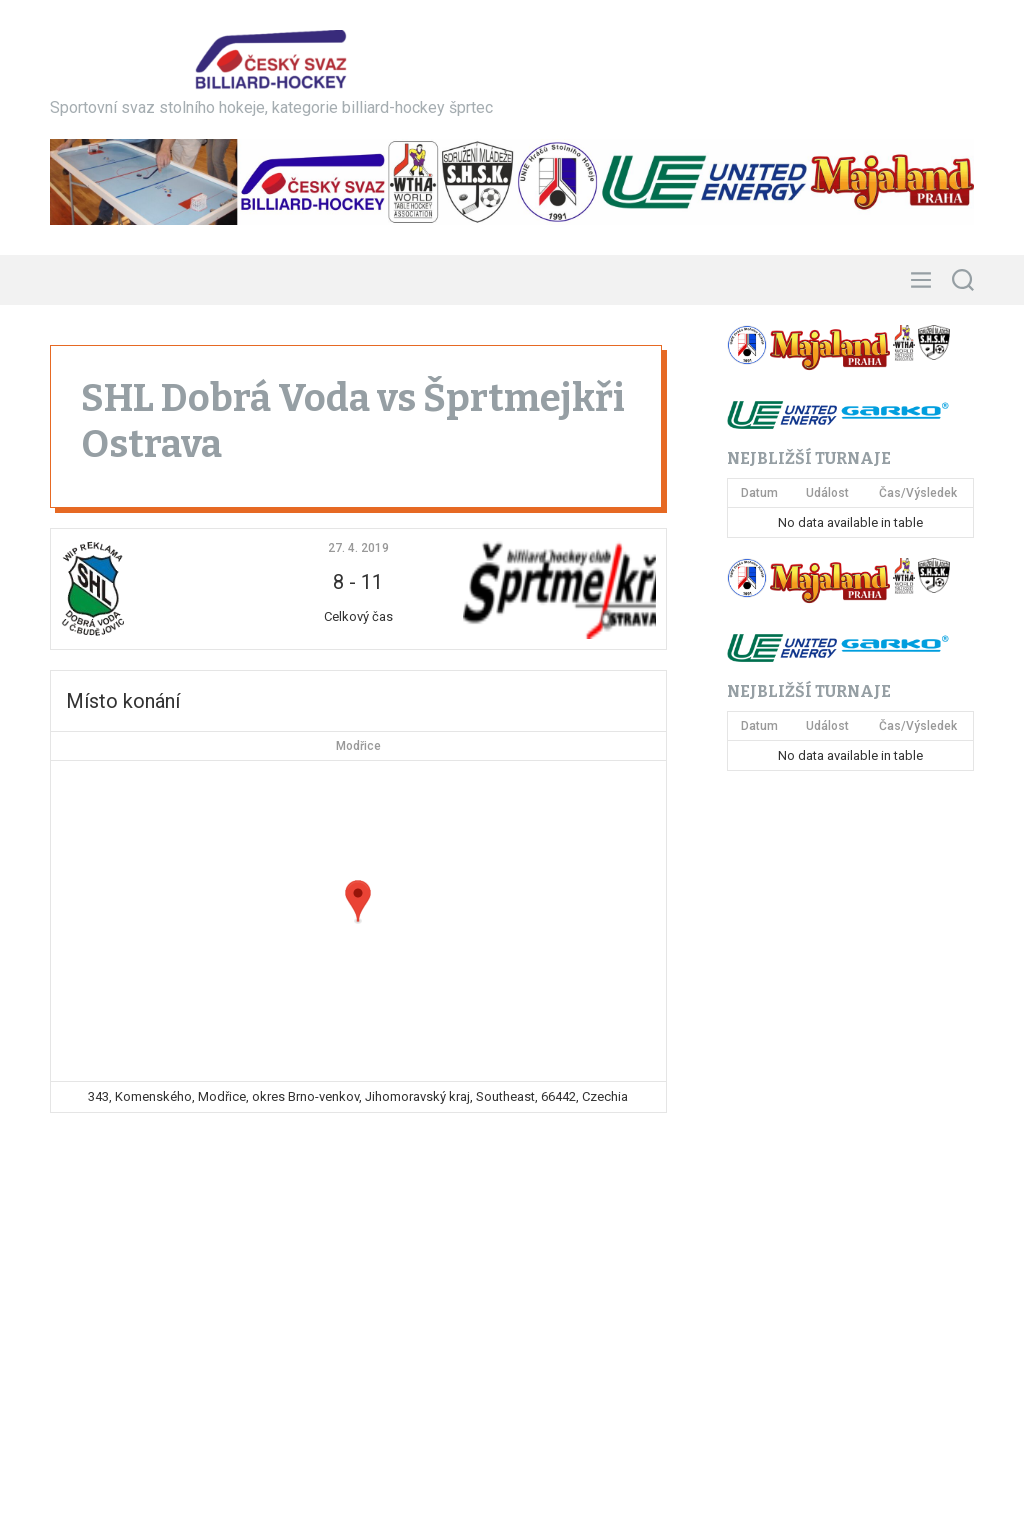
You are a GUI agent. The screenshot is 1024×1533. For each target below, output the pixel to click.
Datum (759, 493)
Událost (827, 493)
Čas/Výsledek (918, 493)
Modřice (358, 746)
